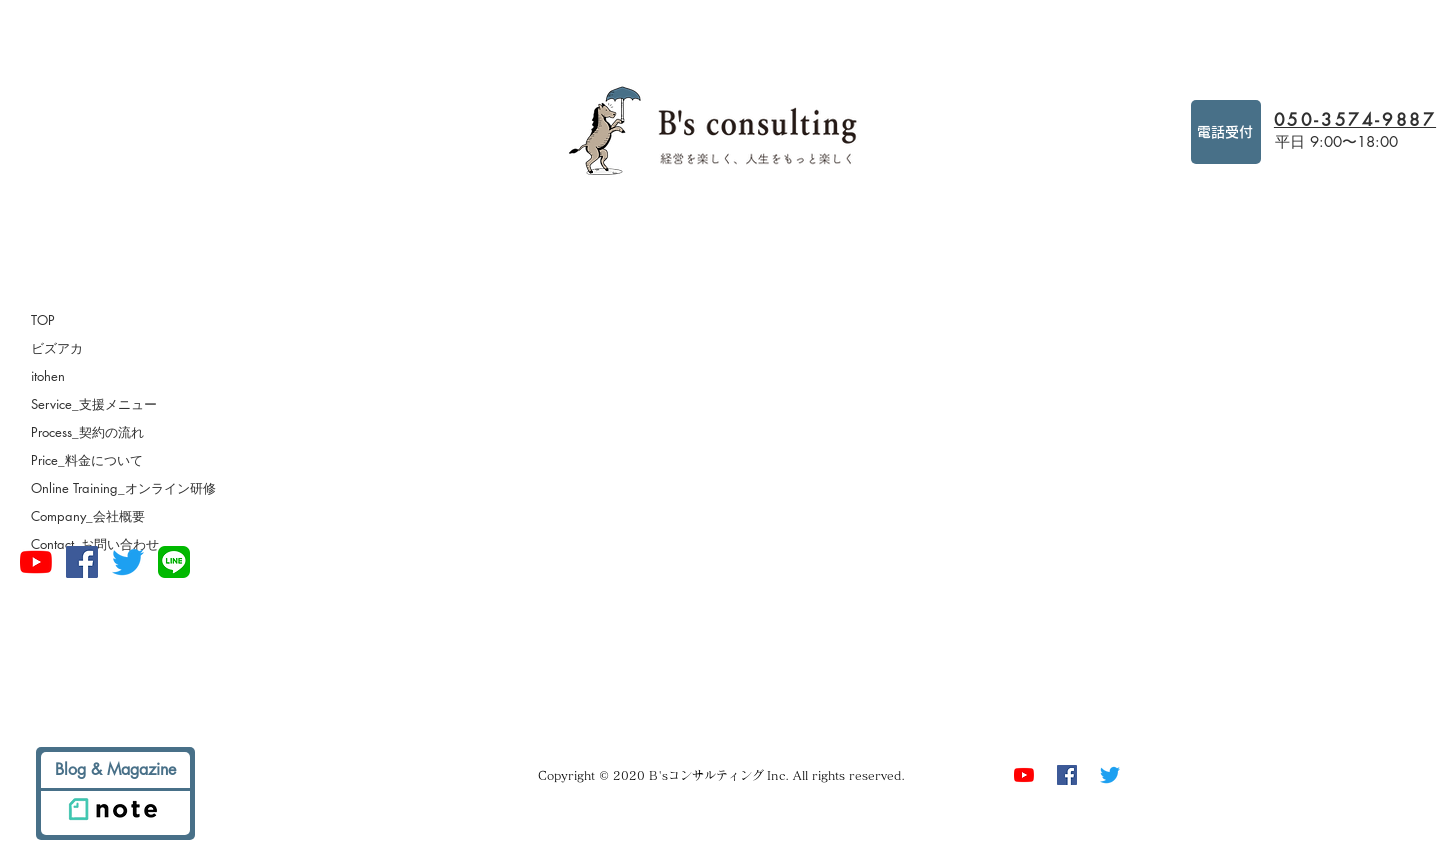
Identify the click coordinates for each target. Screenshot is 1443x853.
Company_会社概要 (88, 516)
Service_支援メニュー (94, 404)
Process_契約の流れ (87, 432)
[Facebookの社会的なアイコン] (82, 562)
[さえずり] (128, 562)
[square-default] (174, 562)
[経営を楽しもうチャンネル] (36, 562)
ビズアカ (57, 348)
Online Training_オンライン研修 (123, 488)
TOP (43, 320)
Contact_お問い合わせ (95, 544)
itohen (48, 376)
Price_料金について (87, 460)
